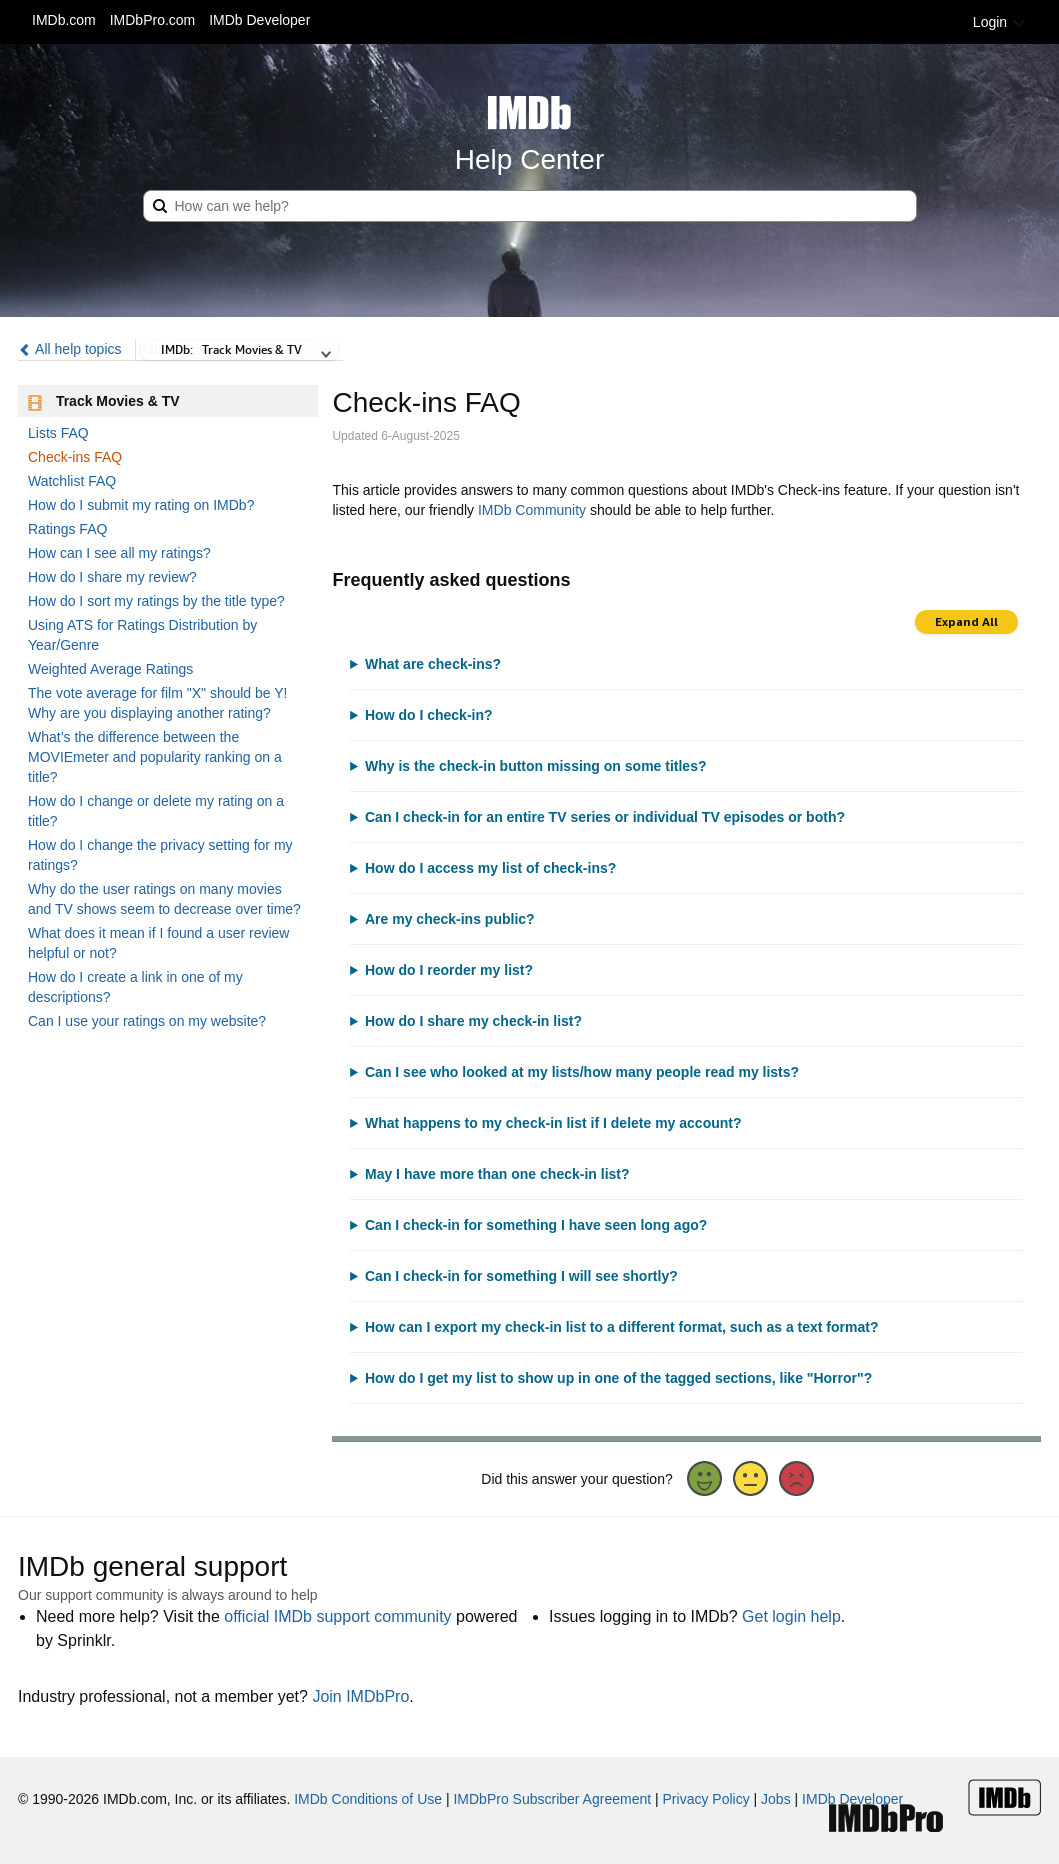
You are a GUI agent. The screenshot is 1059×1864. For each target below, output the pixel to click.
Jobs (776, 1799)
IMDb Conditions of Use (368, 1799)
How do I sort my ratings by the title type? (156, 601)
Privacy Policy (706, 1799)
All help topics (70, 349)
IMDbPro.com (153, 20)
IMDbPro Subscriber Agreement (552, 1799)
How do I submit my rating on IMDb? (141, 505)
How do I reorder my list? (449, 970)
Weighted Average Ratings (110, 669)
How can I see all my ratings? (119, 553)
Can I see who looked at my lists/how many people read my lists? (582, 1072)
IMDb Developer (259, 20)
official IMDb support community (337, 1616)
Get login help (791, 1616)
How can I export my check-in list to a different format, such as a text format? (621, 1327)
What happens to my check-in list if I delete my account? (553, 1123)
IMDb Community (532, 510)
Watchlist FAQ (72, 481)
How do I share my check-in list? (473, 1021)
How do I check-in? (429, 715)
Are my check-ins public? (450, 919)
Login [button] (1000, 22)
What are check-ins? (433, 664)
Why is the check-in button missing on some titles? (535, 766)
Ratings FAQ (67, 529)
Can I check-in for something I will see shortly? (521, 1276)
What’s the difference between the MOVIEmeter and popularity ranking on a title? (155, 757)
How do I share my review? (112, 577)
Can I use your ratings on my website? (147, 1021)
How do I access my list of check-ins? (490, 868)
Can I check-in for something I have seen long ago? (536, 1225)
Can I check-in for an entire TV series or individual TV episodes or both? (605, 817)
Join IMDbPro (360, 1696)
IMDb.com (64, 20)
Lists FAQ (58, 433)
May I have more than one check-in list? (497, 1174)
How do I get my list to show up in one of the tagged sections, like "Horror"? (618, 1378)
